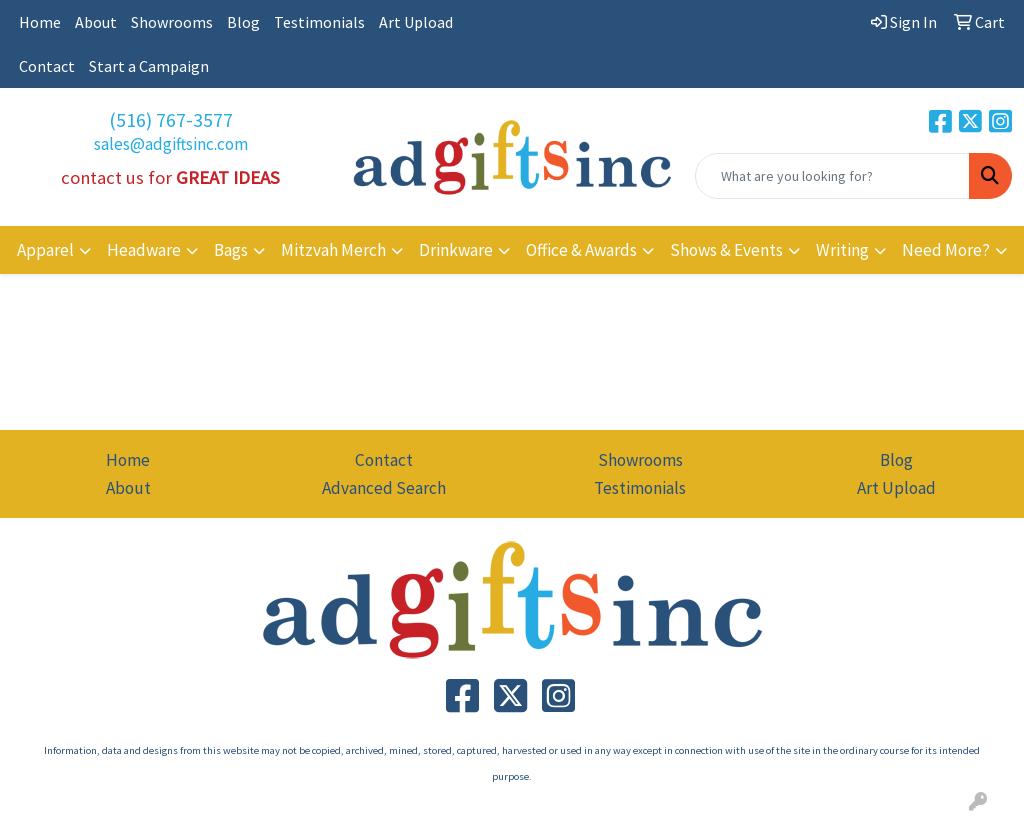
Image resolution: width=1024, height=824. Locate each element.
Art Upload (416, 22)
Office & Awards (581, 250)
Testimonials (319, 22)
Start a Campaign (149, 66)
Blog (243, 22)
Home (40, 22)
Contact (47, 66)
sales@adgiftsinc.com (171, 144)
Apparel (45, 250)
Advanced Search (384, 488)
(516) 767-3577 (171, 119)
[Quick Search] (832, 176)
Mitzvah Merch (333, 250)
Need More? (946, 250)
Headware (144, 250)
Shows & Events (726, 250)
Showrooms (172, 22)
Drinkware (456, 250)
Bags (231, 250)
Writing (842, 250)
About (96, 22)
